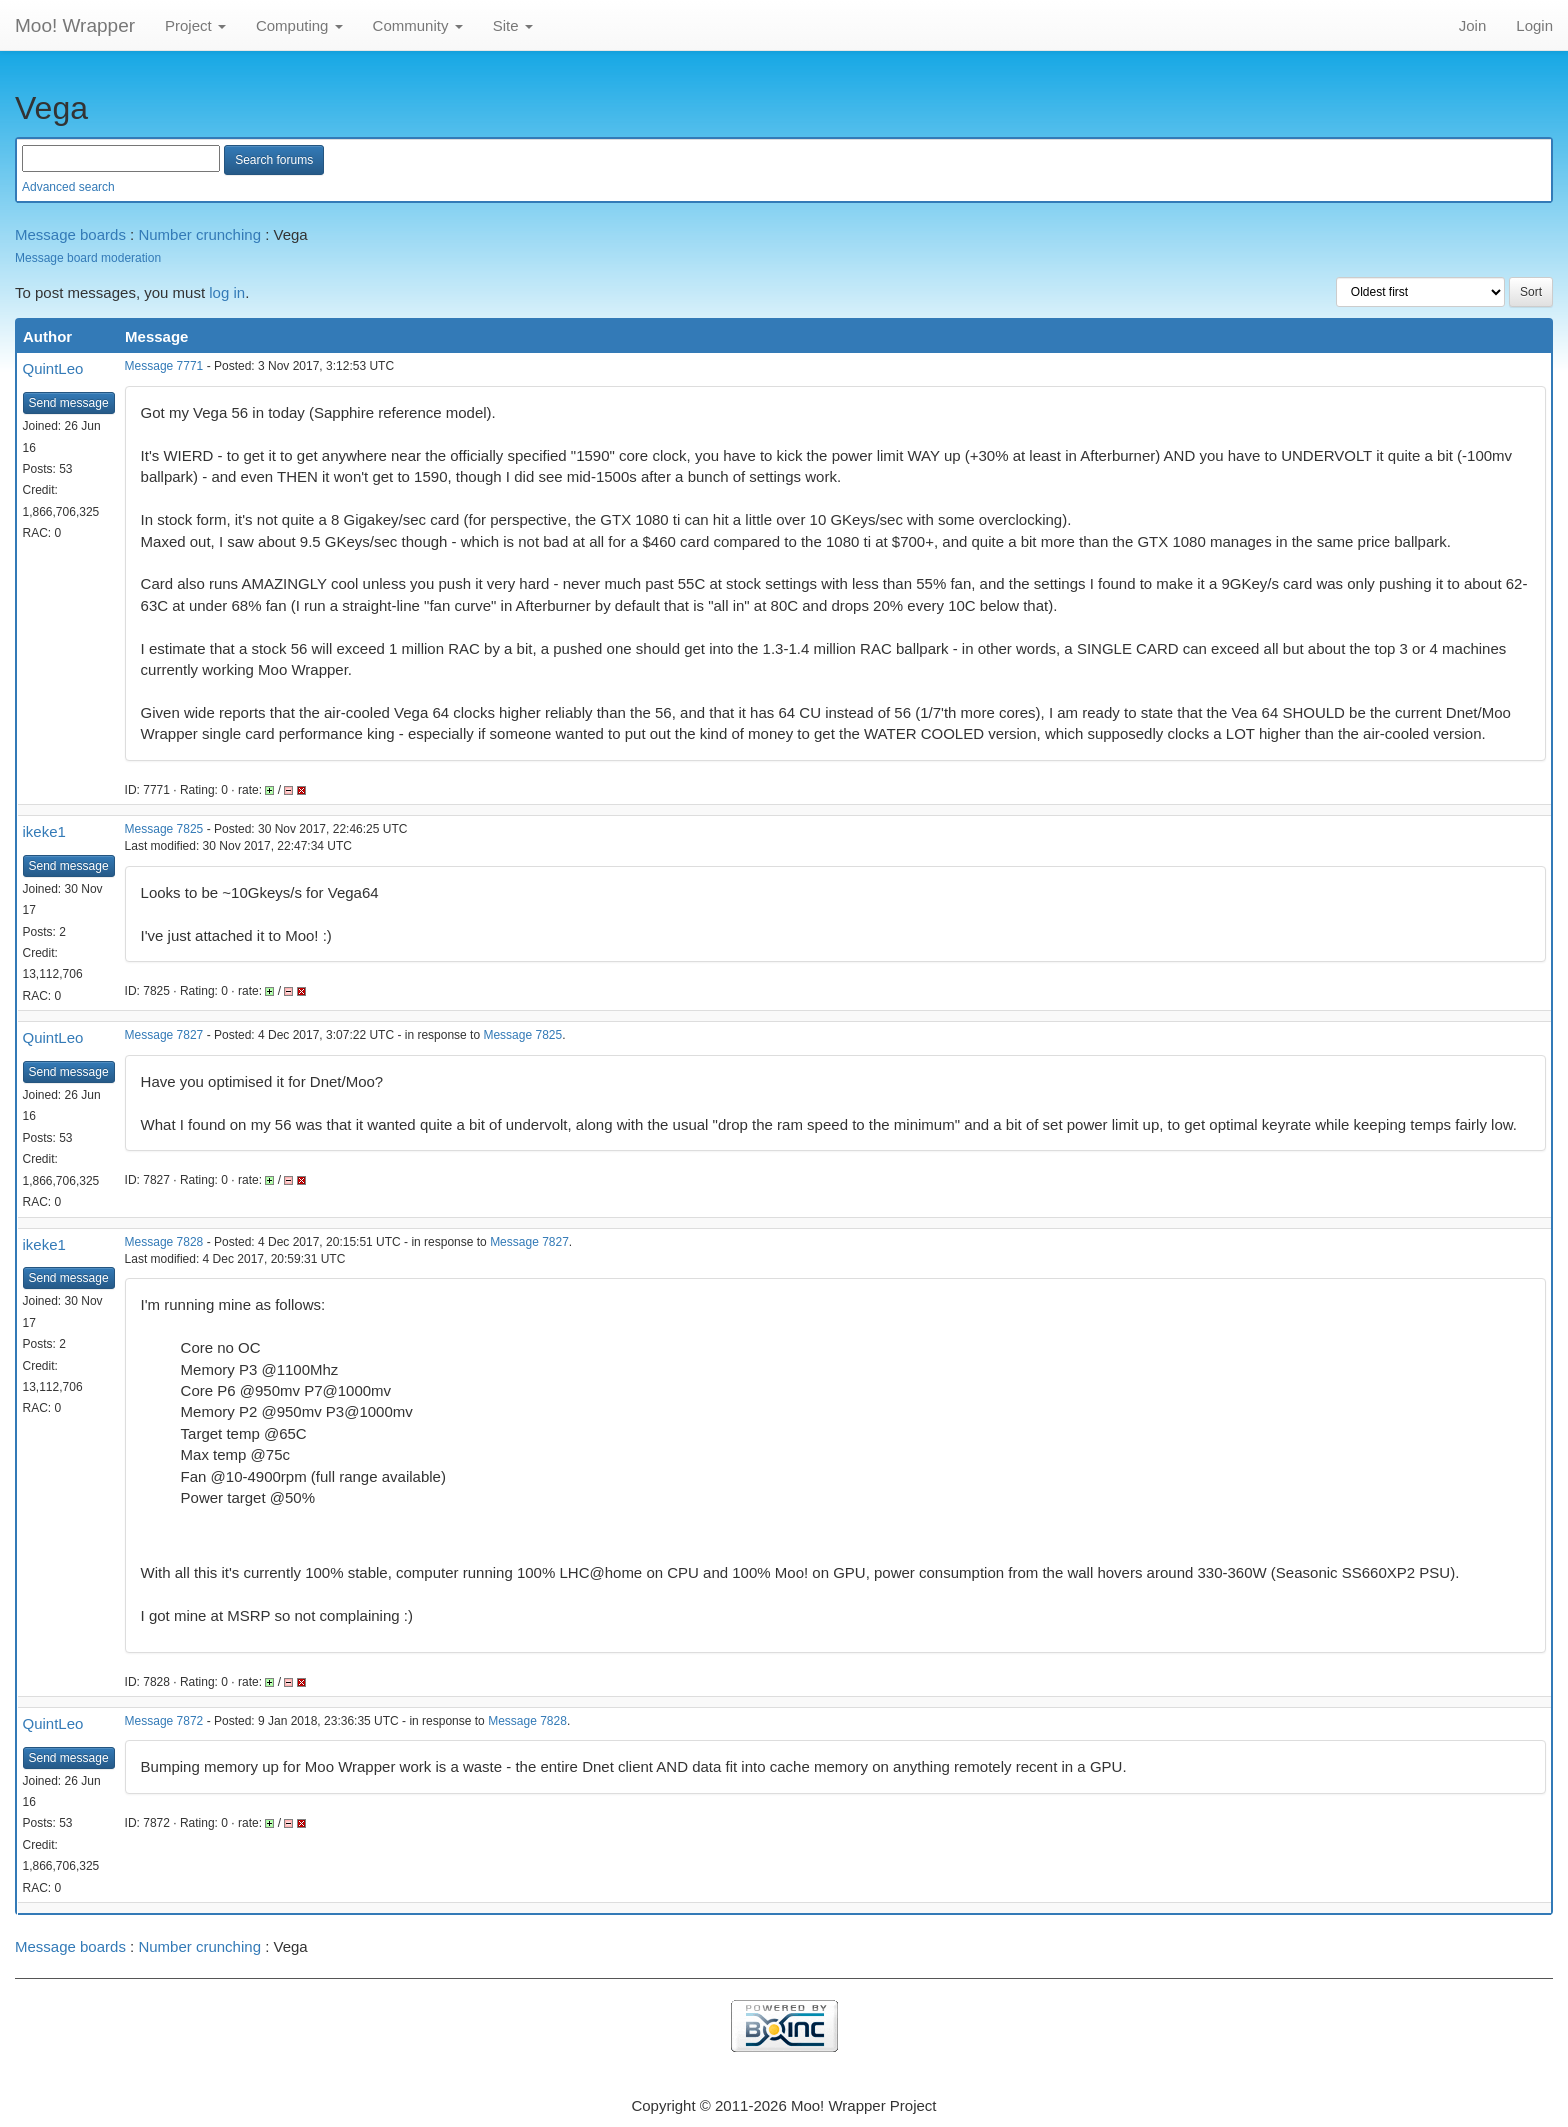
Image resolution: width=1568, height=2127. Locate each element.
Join (1473, 25)
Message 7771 (164, 366)
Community (418, 25)
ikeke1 (44, 831)
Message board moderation (88, 258)
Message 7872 (164, 1721)
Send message (69, 403)
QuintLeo (53, 368)
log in (227, 292)
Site (513, 25)
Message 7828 (164, 1242)
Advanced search (68, 187)
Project (195, 25)
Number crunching (199, 234)
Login (1534, 25)
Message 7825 (164, 829)
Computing (299, 25)
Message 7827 (164, 1035)
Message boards (70, 234)
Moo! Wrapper (75, 25)
